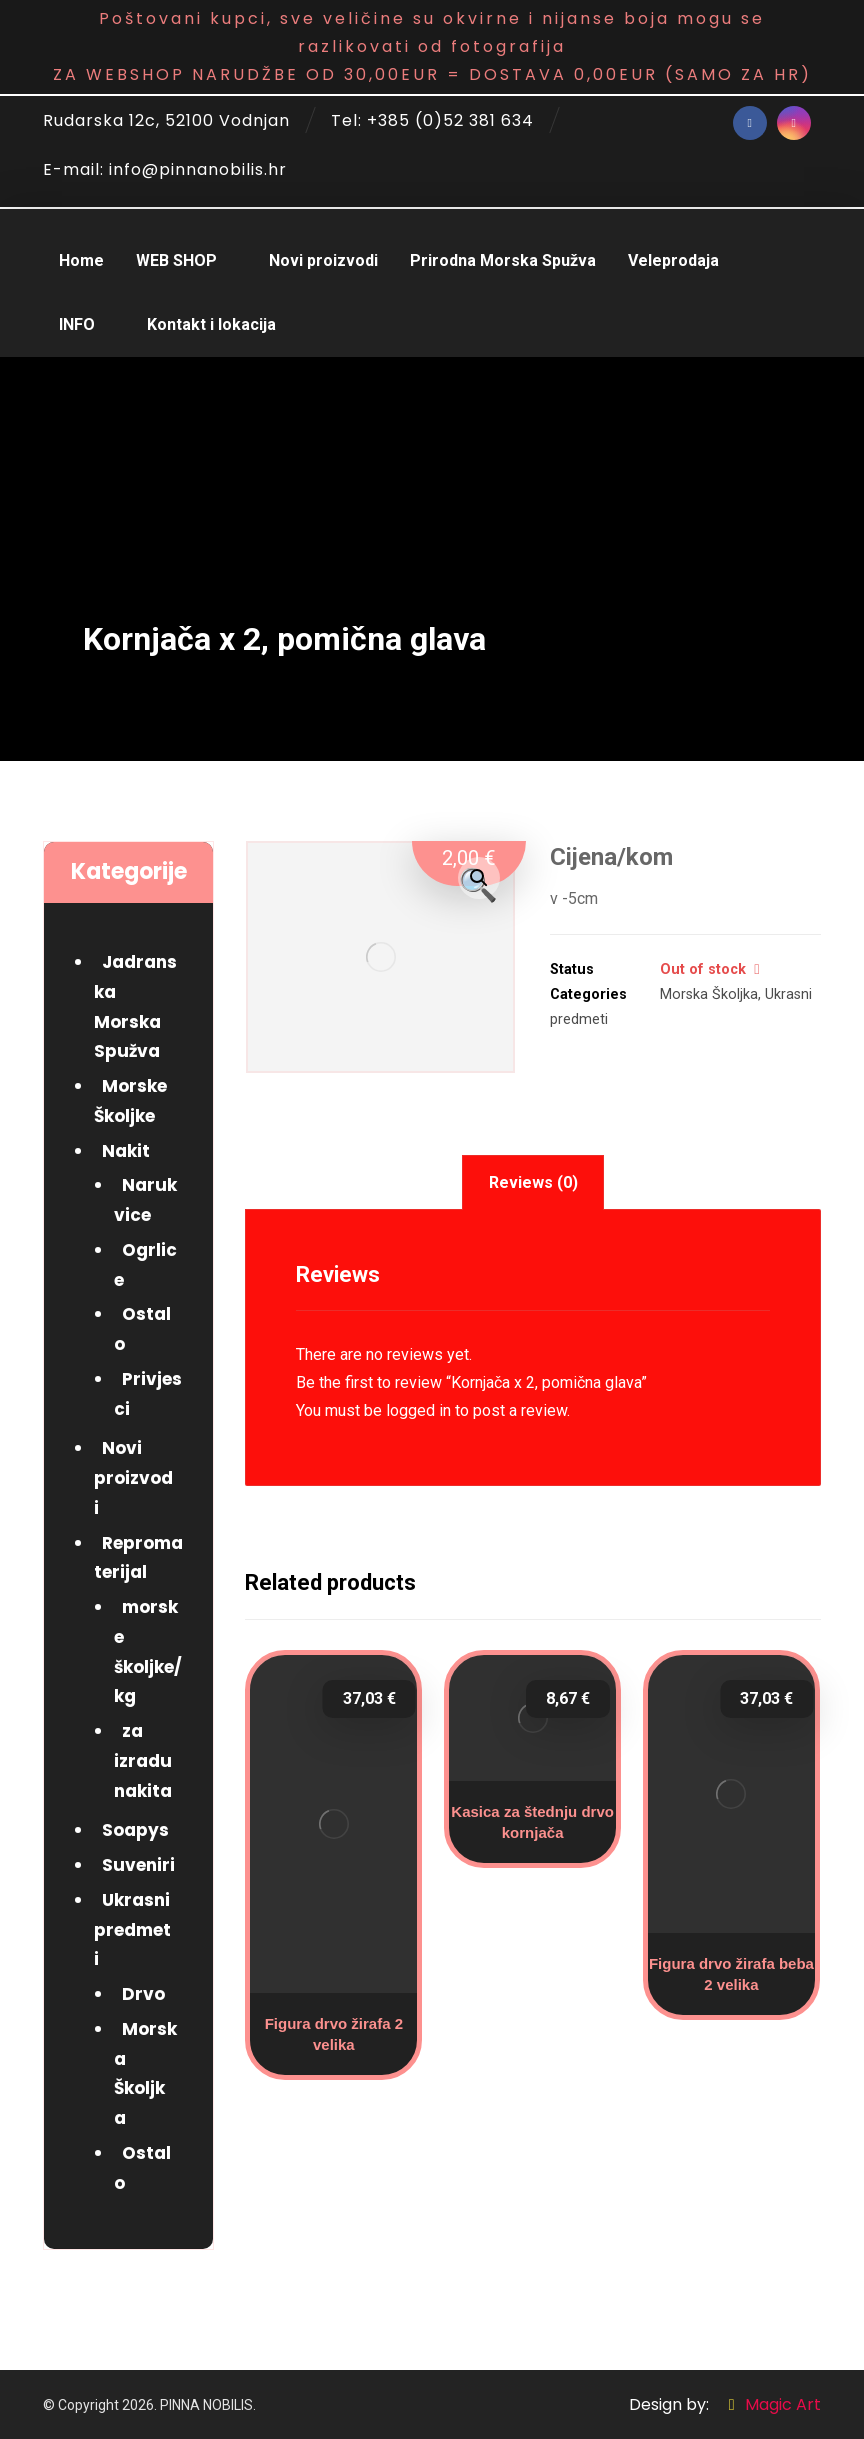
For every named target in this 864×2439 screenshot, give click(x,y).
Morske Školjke (130, 1101)
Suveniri (138, 1865)
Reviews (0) (533, 1182)
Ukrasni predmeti (132, 1930)
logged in (418, 1410)
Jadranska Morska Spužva (135, 1006)
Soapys (135, 1830)
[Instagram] (794, 123)
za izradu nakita (143, 1761)
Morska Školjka (709, 994)
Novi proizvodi (133, 1478)
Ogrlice (145, 1265)
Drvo (143, 1994)
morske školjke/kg (148, 1651)
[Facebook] (750, 123)
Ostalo (142, 1329)
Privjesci (148, 1394)
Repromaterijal (138, 1558)
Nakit (126, 1151)
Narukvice (145, 1200)
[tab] (533, 1182)
